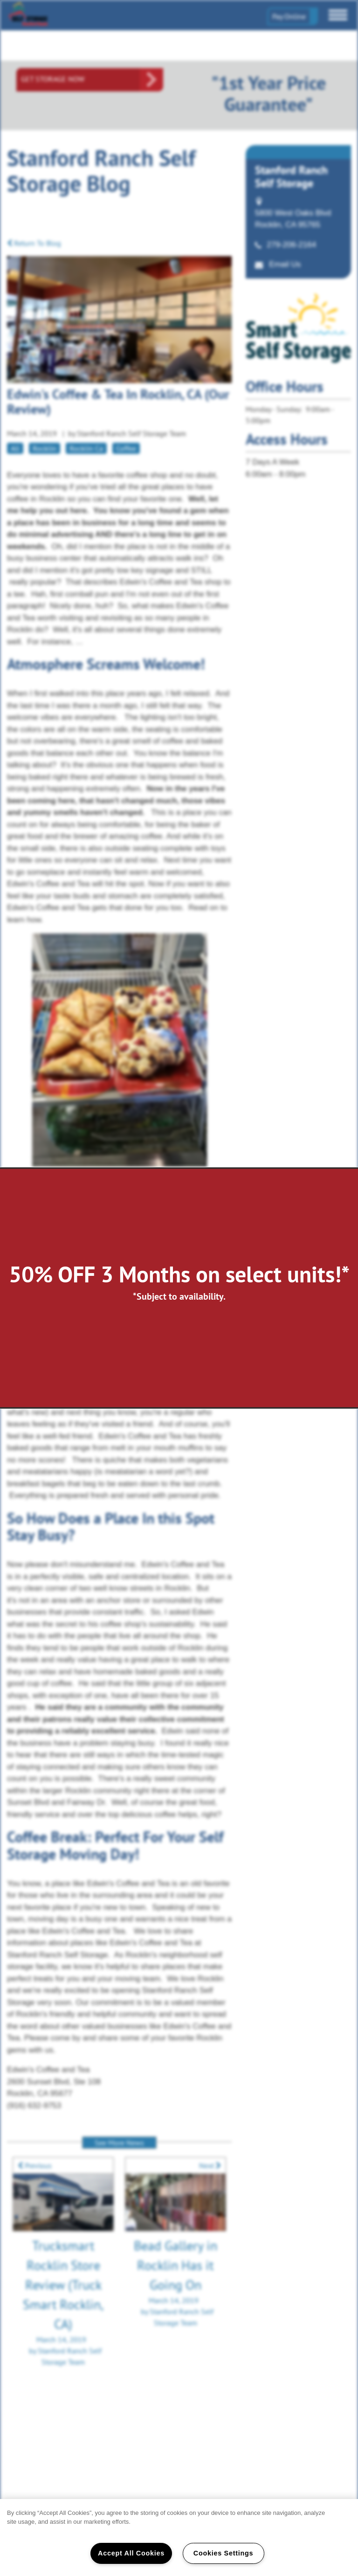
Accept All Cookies (131, 2553)
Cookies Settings (223, 2553)
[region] (179, 2537)
